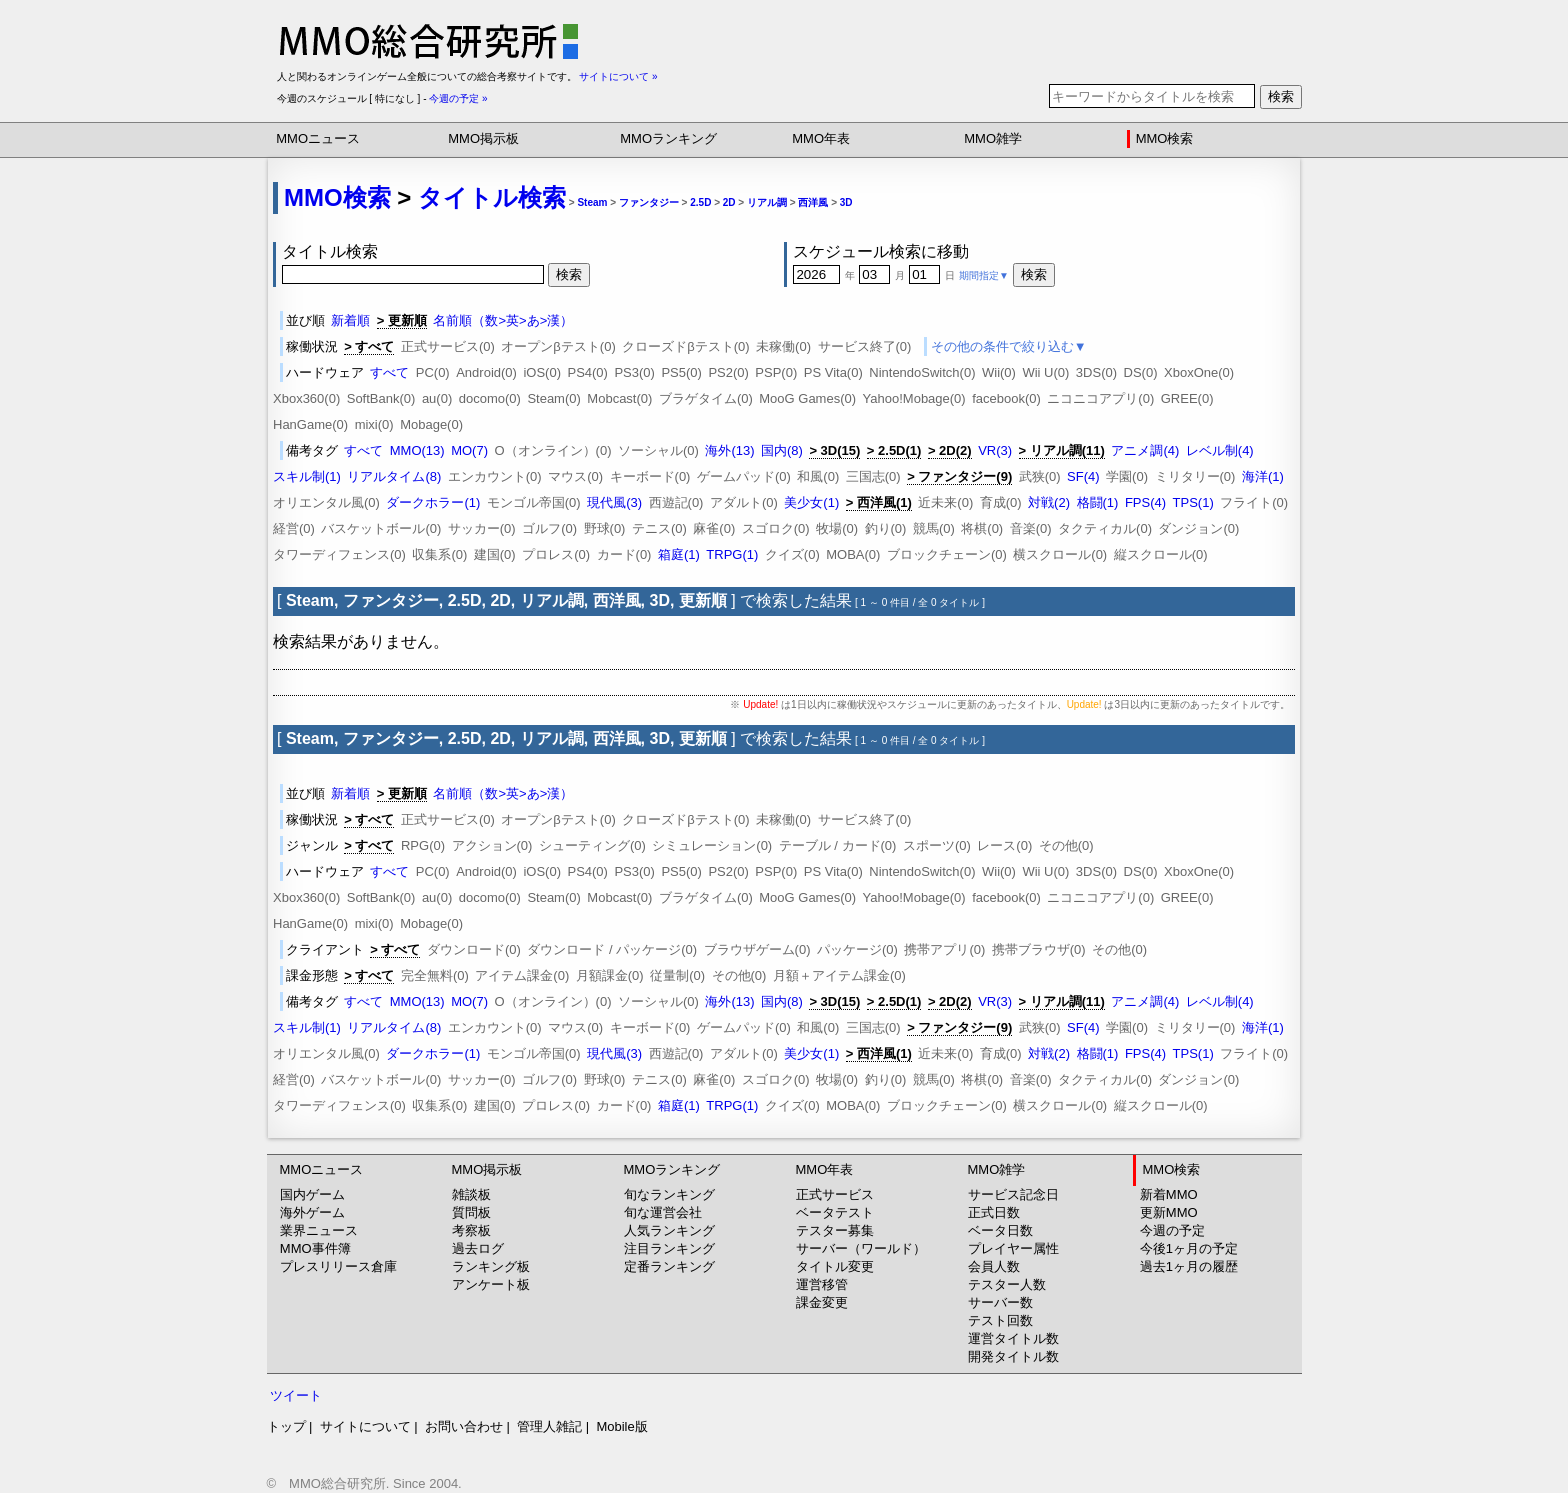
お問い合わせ (464, 1426)
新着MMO (1169, 1194)
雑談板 (471, 1194)
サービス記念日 (1013, 1194)
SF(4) (1083, 476)
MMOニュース (318, 138)
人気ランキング (669, 1230)
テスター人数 (1007, 1284)
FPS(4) (1145, 502)
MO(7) (469, 450)
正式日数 (994, 1212)
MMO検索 (1165, 138)
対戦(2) (1049, 502)
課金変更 (822, 1302)
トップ (286, 1426)
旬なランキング (669, 1194)
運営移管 (822, 1284)
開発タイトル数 (1013, 1356)
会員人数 (994, 1266)
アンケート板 (491, 1284)
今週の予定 (1172, 1230)
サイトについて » (618, 76)
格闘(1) (1098, 502)
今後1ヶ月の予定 (1189, 1248)
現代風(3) (614, 502)
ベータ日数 (1000, 1230)
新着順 (350, 320)
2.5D (700, 202)
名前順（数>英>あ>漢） (503, 320)
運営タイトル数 (1013, 1338)
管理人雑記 (549, 1426)
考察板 (471, 1230)
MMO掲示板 (483, 138)
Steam (592, 202)
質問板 (471, 1212)
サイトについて (365, 1426)
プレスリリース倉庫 (338, 1266)
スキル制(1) (307, 476)
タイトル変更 (835, 1266)
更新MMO (1169, 1212)
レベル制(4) (1220, 450)
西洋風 (813, 202)
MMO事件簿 (315, 1248)
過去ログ (478, 1248)
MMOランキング (668, 138)
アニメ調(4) (1145, 450)
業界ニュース (319, 1230)
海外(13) (729, 450)
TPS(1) (1193, 502)
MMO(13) (417, 450)
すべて (389, 372)
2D (729, 202)
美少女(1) (811, 502)
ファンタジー (649, 202)
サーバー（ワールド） (861, 1248)
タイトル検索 (492, 197)
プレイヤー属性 (1013, 1248)
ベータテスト (835, 1212)
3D (846, 202)
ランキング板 (491, 1266)
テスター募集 (835, 1230)
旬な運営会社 (663, 1212)
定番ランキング (669, 1266)
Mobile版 (621, 1426)
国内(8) (782, 450)
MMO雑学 (993, 138)
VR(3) (995, 450)
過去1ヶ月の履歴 (1189, 1266)
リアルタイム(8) (394, 476)
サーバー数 (1000, 1302)
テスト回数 (1000, 1320)
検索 (1281, 96)
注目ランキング (669, 1248)
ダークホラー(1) (433, 502)
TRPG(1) (732, 554)
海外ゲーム (312, 1212)
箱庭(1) (679, 554)
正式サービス (835, 1194)
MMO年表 (821, 138)
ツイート (296, 1395)
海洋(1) (1263, 476)
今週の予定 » (458, 98)
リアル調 (767, 202)
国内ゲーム (312, 1194)
